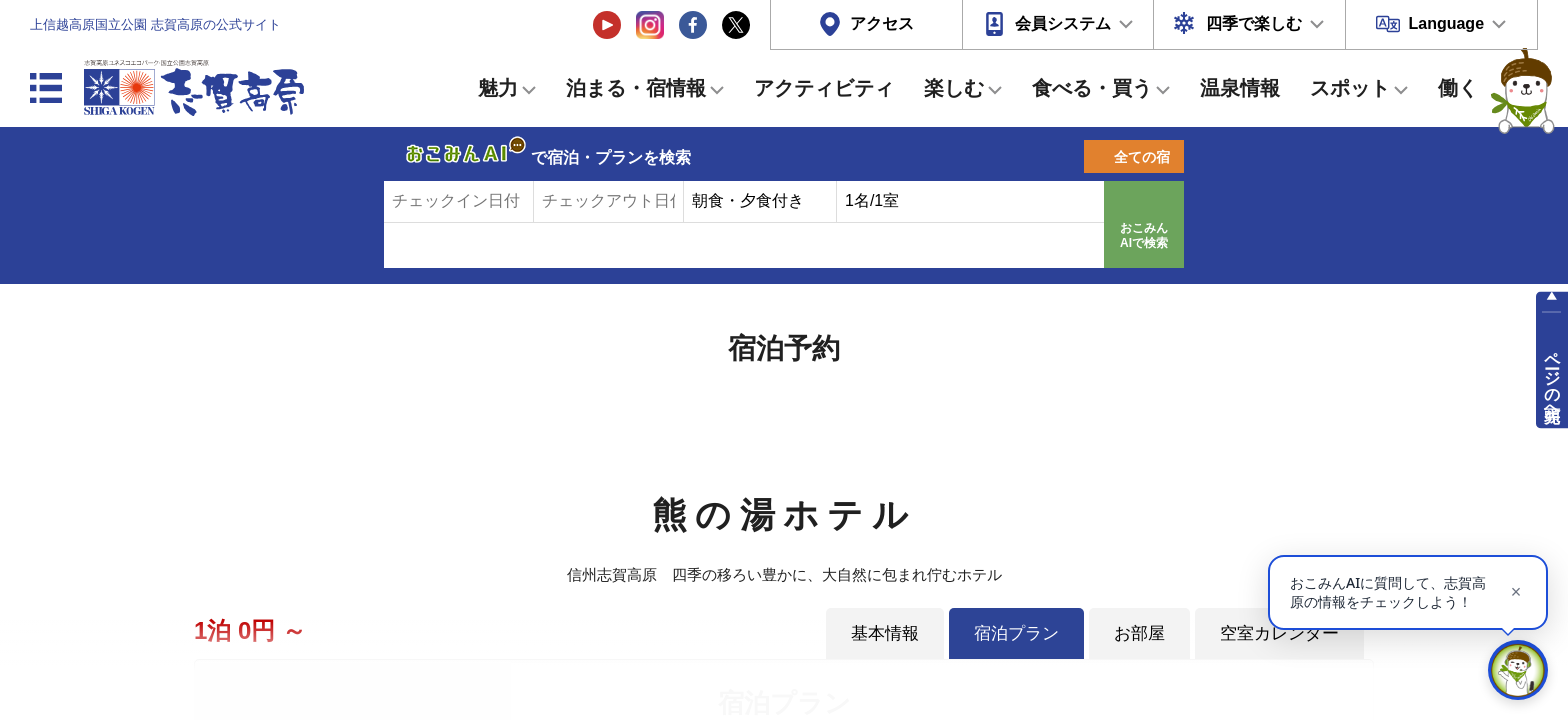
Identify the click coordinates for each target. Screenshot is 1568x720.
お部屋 (1139, 633)
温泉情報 (1240, 88)
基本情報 (885, 633)
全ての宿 (1142, 157)
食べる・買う (1092, 88)
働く (1458, 88)
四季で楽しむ (1254, 23)
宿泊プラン (1016, 633)
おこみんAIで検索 (1144, 236)
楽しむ (954, 88)
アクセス (882, 23)
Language (1446, 23)
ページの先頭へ (1552, 378)
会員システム (1063, 23)
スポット (1350, 88)
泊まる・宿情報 (636, 88)
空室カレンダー (1279, 633)
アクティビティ (824, 88)
